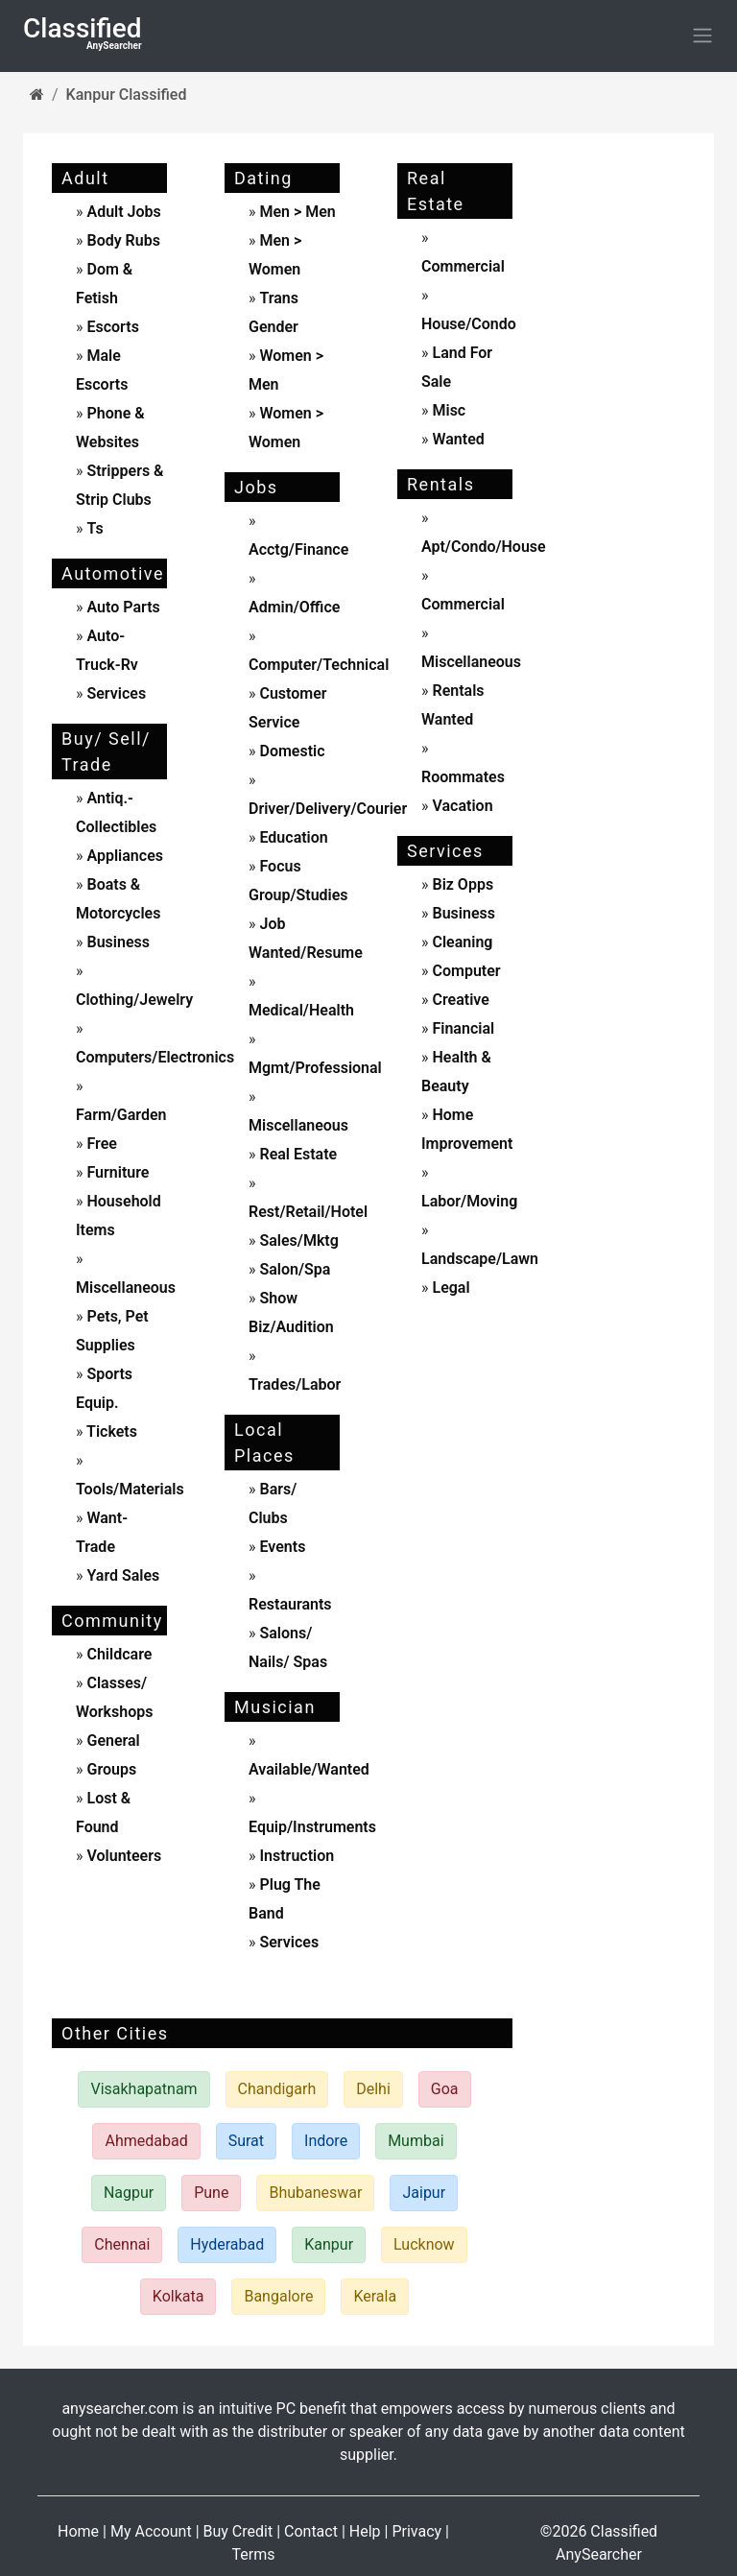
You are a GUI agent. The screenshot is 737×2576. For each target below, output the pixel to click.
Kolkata (178, 2296)
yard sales (121, 1575)
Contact (311, 2531)
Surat (246, 2141)
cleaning (461, 942)
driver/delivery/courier (328, 808)
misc (447, 410)
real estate (297, 1154)
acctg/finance (298, 549)
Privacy (416, 2531)
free (100, 1143)
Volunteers (122, 1856)
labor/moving (469, 1201)
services (115, 693)
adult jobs (123, 212)
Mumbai (415, 2141)
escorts (112, 327)
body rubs (122, 240)
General (111, 1740)
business (116, 942)
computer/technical (319, 665)
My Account (151, 2531)
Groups (110, 1769)
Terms (253, 2554)
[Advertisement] (628, 446)
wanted (457, 439)
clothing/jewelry (134, 999)
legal (449, 1287)
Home (78, 2531)
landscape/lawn (479, 1259)
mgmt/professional (315, 1068)
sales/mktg (297, 1240)
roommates (463, 777)
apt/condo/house (483, 546)
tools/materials (130, 1489)
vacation (461, 806)
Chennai (122, 2244)
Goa (445, 2089)
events (281, 1547)
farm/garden (121, 1115)
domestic (290, 751)
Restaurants (290, 1604)
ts (94, 528)
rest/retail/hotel (308, 1212)
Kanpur (328, 2244)
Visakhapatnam (143, 2089)
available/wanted (309, 1769)
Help (365, 2531)
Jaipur (423, 2192)
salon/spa (293, 1269)
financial (462, 1028)
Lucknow (424, 2244)
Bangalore (278, 2296)
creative (459, 999)
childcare (118, 1654)
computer (465, 971)
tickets (110, 1431)
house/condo (468, 324)
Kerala (374, 2296)
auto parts (121, 607)
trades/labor (295, 1384)
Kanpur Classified (126, 94)
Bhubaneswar (315, 2192)
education (292, 837)
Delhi (373, 2089)
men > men (297, 212)
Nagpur (129, 2192)
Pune (211, 2192)
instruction (295, 1856)
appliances (123, 856)
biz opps (461, 884)
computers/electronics (155, 1057)
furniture (116, 1172)
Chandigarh (277, 2089)
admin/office (294, 607)
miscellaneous (126, 1287)
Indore (325, 2141)
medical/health (301, 1010)
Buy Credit (238, 2531)
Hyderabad (227, 2244)
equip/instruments (312, 1827)
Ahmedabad (146, 2141)
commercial (463, 266)
